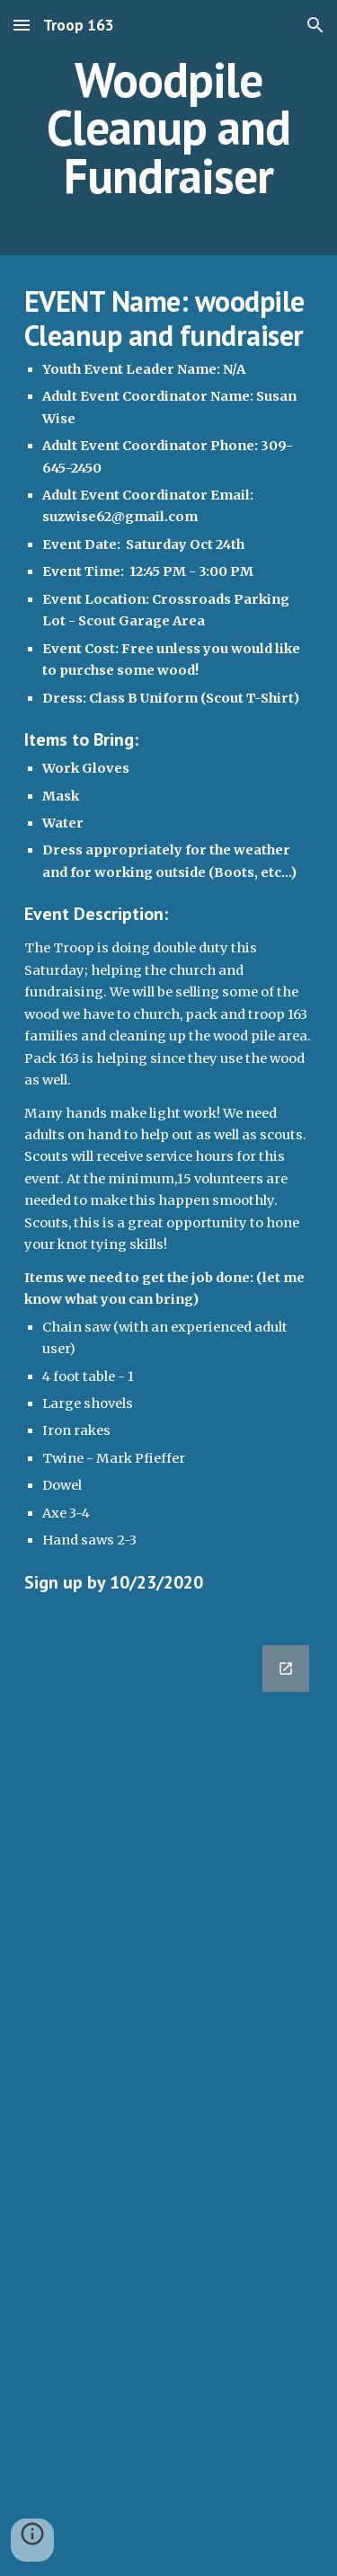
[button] (21, 24)
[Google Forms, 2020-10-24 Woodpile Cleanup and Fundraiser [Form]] (169, 2099)
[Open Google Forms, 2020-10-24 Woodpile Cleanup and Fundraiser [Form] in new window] (285, 1668)
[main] (169, 128)
